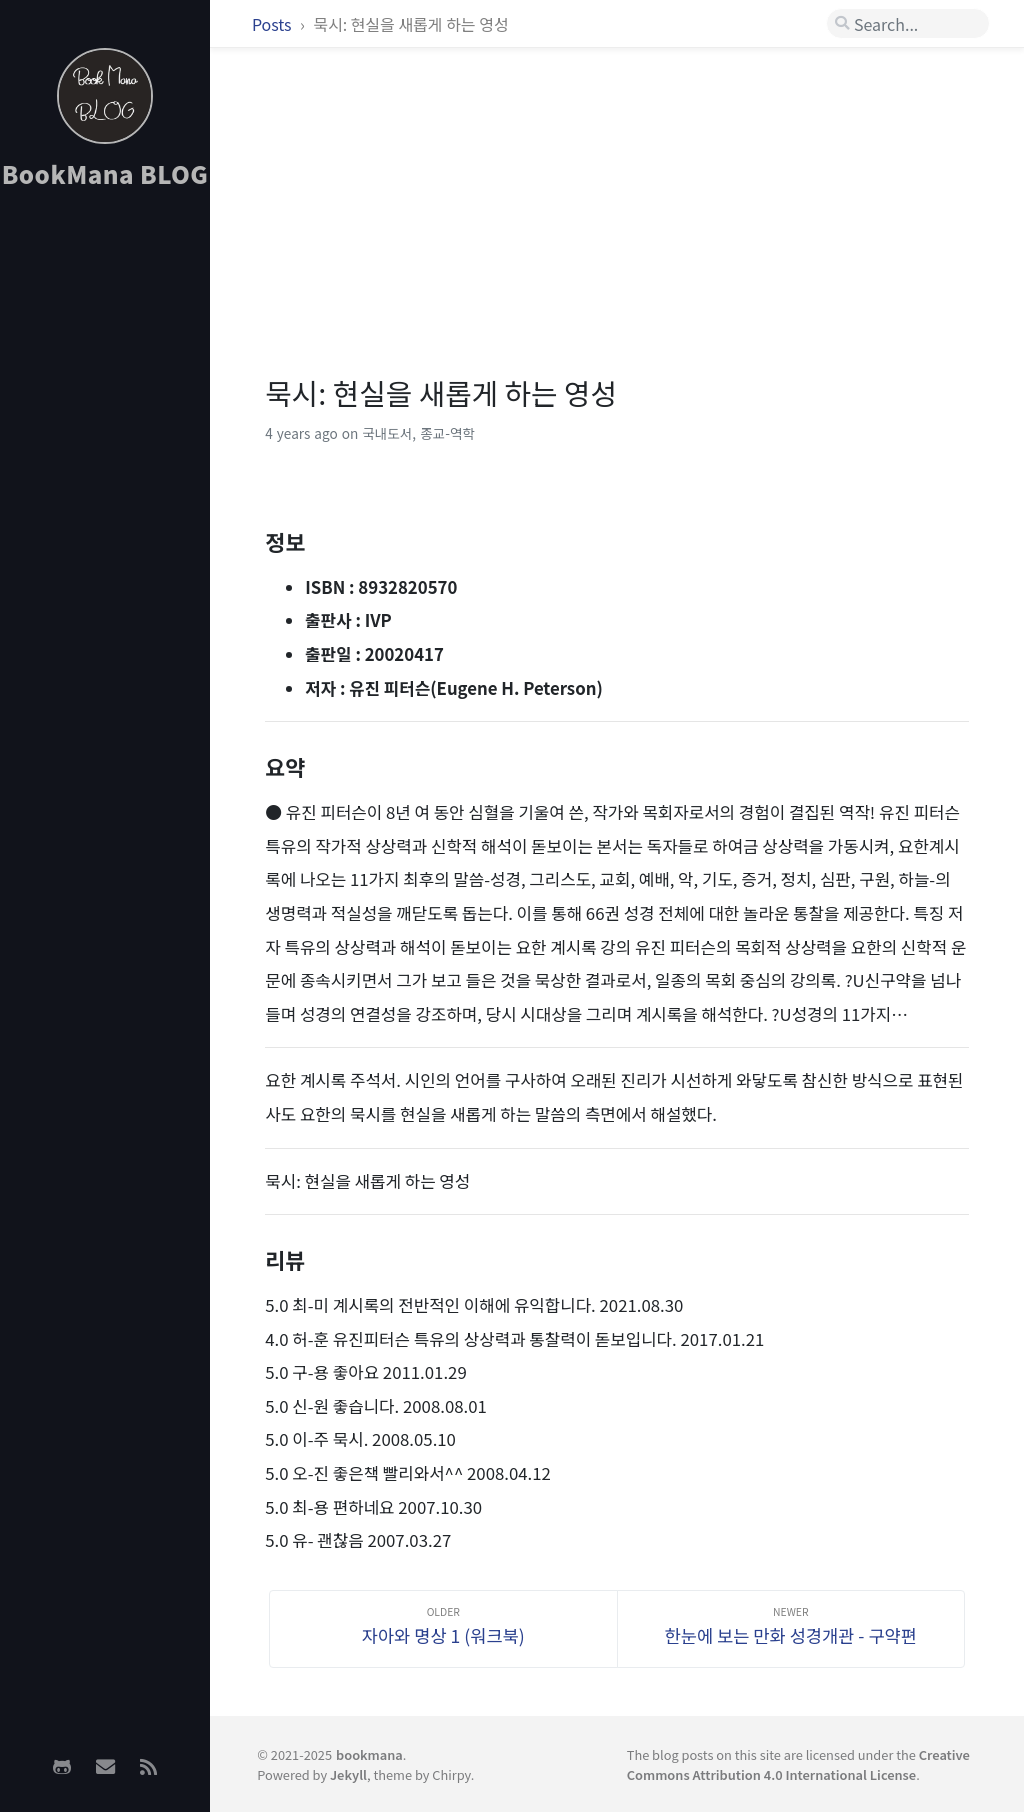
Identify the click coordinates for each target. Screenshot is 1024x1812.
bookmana (369, 1754)
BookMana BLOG (105, 173)
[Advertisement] (105, 521)
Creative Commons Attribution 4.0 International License (798, 1764)
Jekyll (348, 1774)
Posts (273, 24)
